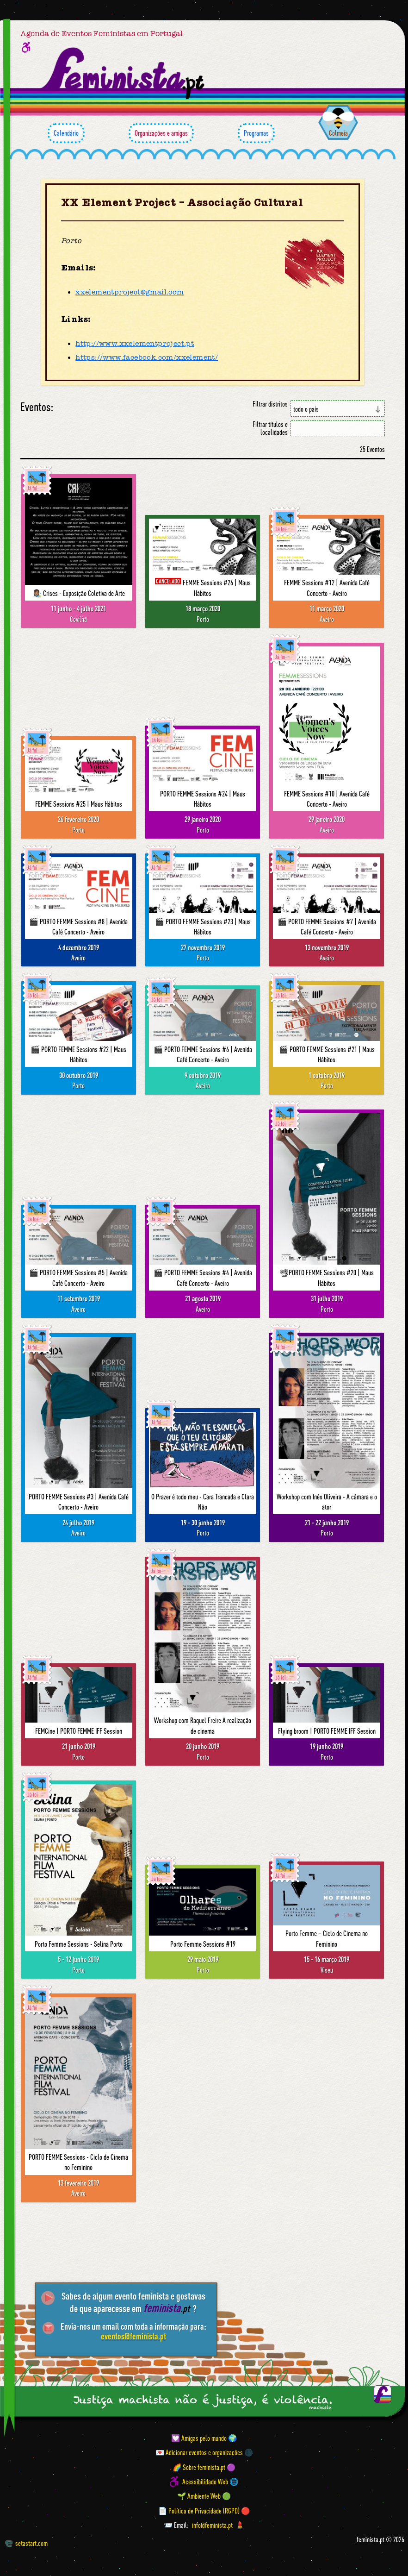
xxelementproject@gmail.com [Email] (129, 292)
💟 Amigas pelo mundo (199, 2438)
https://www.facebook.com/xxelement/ (146, 357)
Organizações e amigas (161, 133)
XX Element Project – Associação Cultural (182, 202)
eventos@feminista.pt (133, 2336)
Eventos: (36, 407)
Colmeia (338, 133)
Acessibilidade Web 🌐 (210, 2481)
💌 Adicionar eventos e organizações (199, 2452)
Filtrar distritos (270, 404)
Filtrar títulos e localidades (270, 428)
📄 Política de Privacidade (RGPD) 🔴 (204, 2510)
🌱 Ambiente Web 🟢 (204, 2496)
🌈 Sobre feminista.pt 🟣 (204, 2467)
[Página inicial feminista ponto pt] (123, 73)
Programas (256, 133)
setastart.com (26, 2543)
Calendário (66, 133)
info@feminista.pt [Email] (212, 2525)
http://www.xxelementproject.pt (134, 343)
